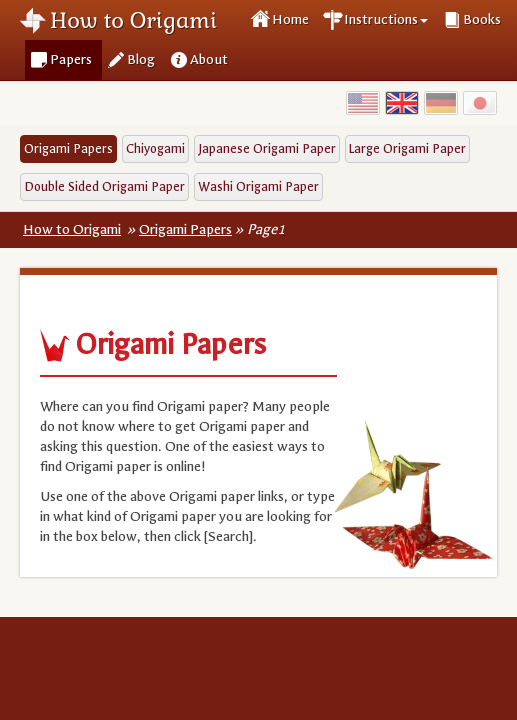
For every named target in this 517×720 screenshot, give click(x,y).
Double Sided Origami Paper (104, 186)
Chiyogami (155, 148)
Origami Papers (68, 148)
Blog (141, 59)
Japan (480, 103)
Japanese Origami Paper (267, 148)
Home (290, 19)
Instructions (386, 19)
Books (482, 19)
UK (402, 103)
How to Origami (133, 20)
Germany (441, 103)
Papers (71, 59)
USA (363, 103)
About (209, 59)
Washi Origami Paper (258, 186)
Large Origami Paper (407, 148)
